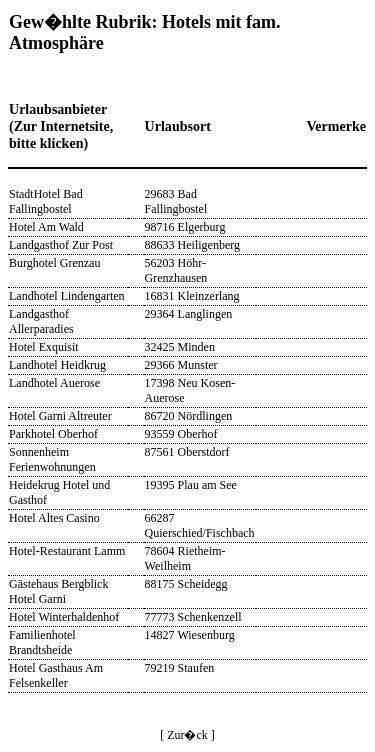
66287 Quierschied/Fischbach (200, 525)
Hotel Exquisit (44, 347)
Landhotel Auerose (54, 383)
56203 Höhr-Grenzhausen (176, 270)
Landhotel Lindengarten (67, 296)
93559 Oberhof (181, 434)
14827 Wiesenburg (190, 635)
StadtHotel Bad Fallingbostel (46, 201)
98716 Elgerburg (185, 227)
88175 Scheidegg (186, 584)
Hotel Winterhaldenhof (64, 617)
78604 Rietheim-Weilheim (185, 558)
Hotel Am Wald (46, 227)
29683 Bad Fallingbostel (176, 201)
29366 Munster (181, 365)
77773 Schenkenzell (193, 617)
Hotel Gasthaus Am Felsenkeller (56, 675)
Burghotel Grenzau (54, 263)
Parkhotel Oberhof (53, 434)
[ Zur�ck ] (187, 735)
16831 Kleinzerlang (192, 296)
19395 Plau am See (191, 485)
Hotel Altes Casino (54, 518)
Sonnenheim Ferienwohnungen (52, 459)
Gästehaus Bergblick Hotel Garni (58, 591)
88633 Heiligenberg (192, 245)
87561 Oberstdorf (187, 452)
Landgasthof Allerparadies (41, 321)
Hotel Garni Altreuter (60, 416)
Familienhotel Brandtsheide (42, 642)
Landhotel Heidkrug (57, 365)
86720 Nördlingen (189, 416)
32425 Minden (180, 347)
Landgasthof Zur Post (61, 245)
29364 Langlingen (189, 314)
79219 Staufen (180, 668)
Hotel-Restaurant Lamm (67, 551)
